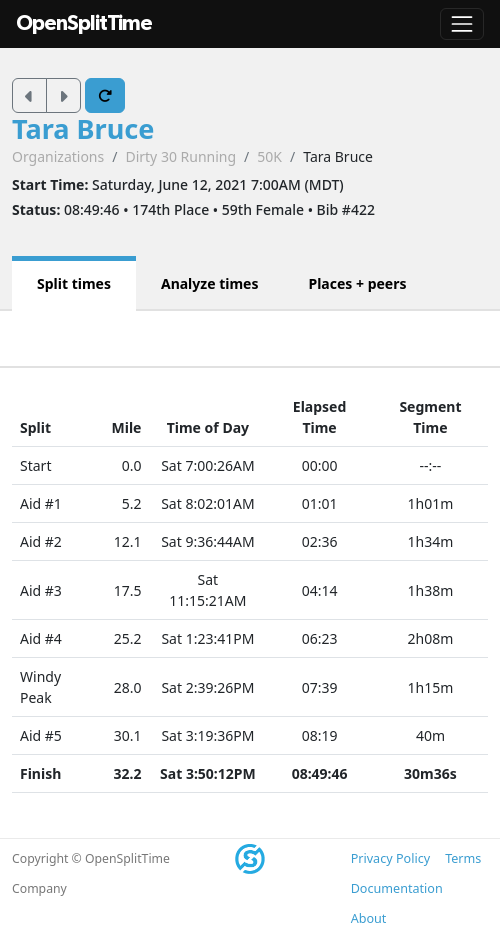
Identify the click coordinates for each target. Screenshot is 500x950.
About (369, 918)
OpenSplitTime (84, 23)
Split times (74, 283)
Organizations (58, 156)
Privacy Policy (390, 858)
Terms (463, 858)
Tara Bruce (83, 128)
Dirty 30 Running (180, 156)
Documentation (397, 888)
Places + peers (357, 283)
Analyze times (210, 283)
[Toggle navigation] (462, 24)
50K (269, 156)
